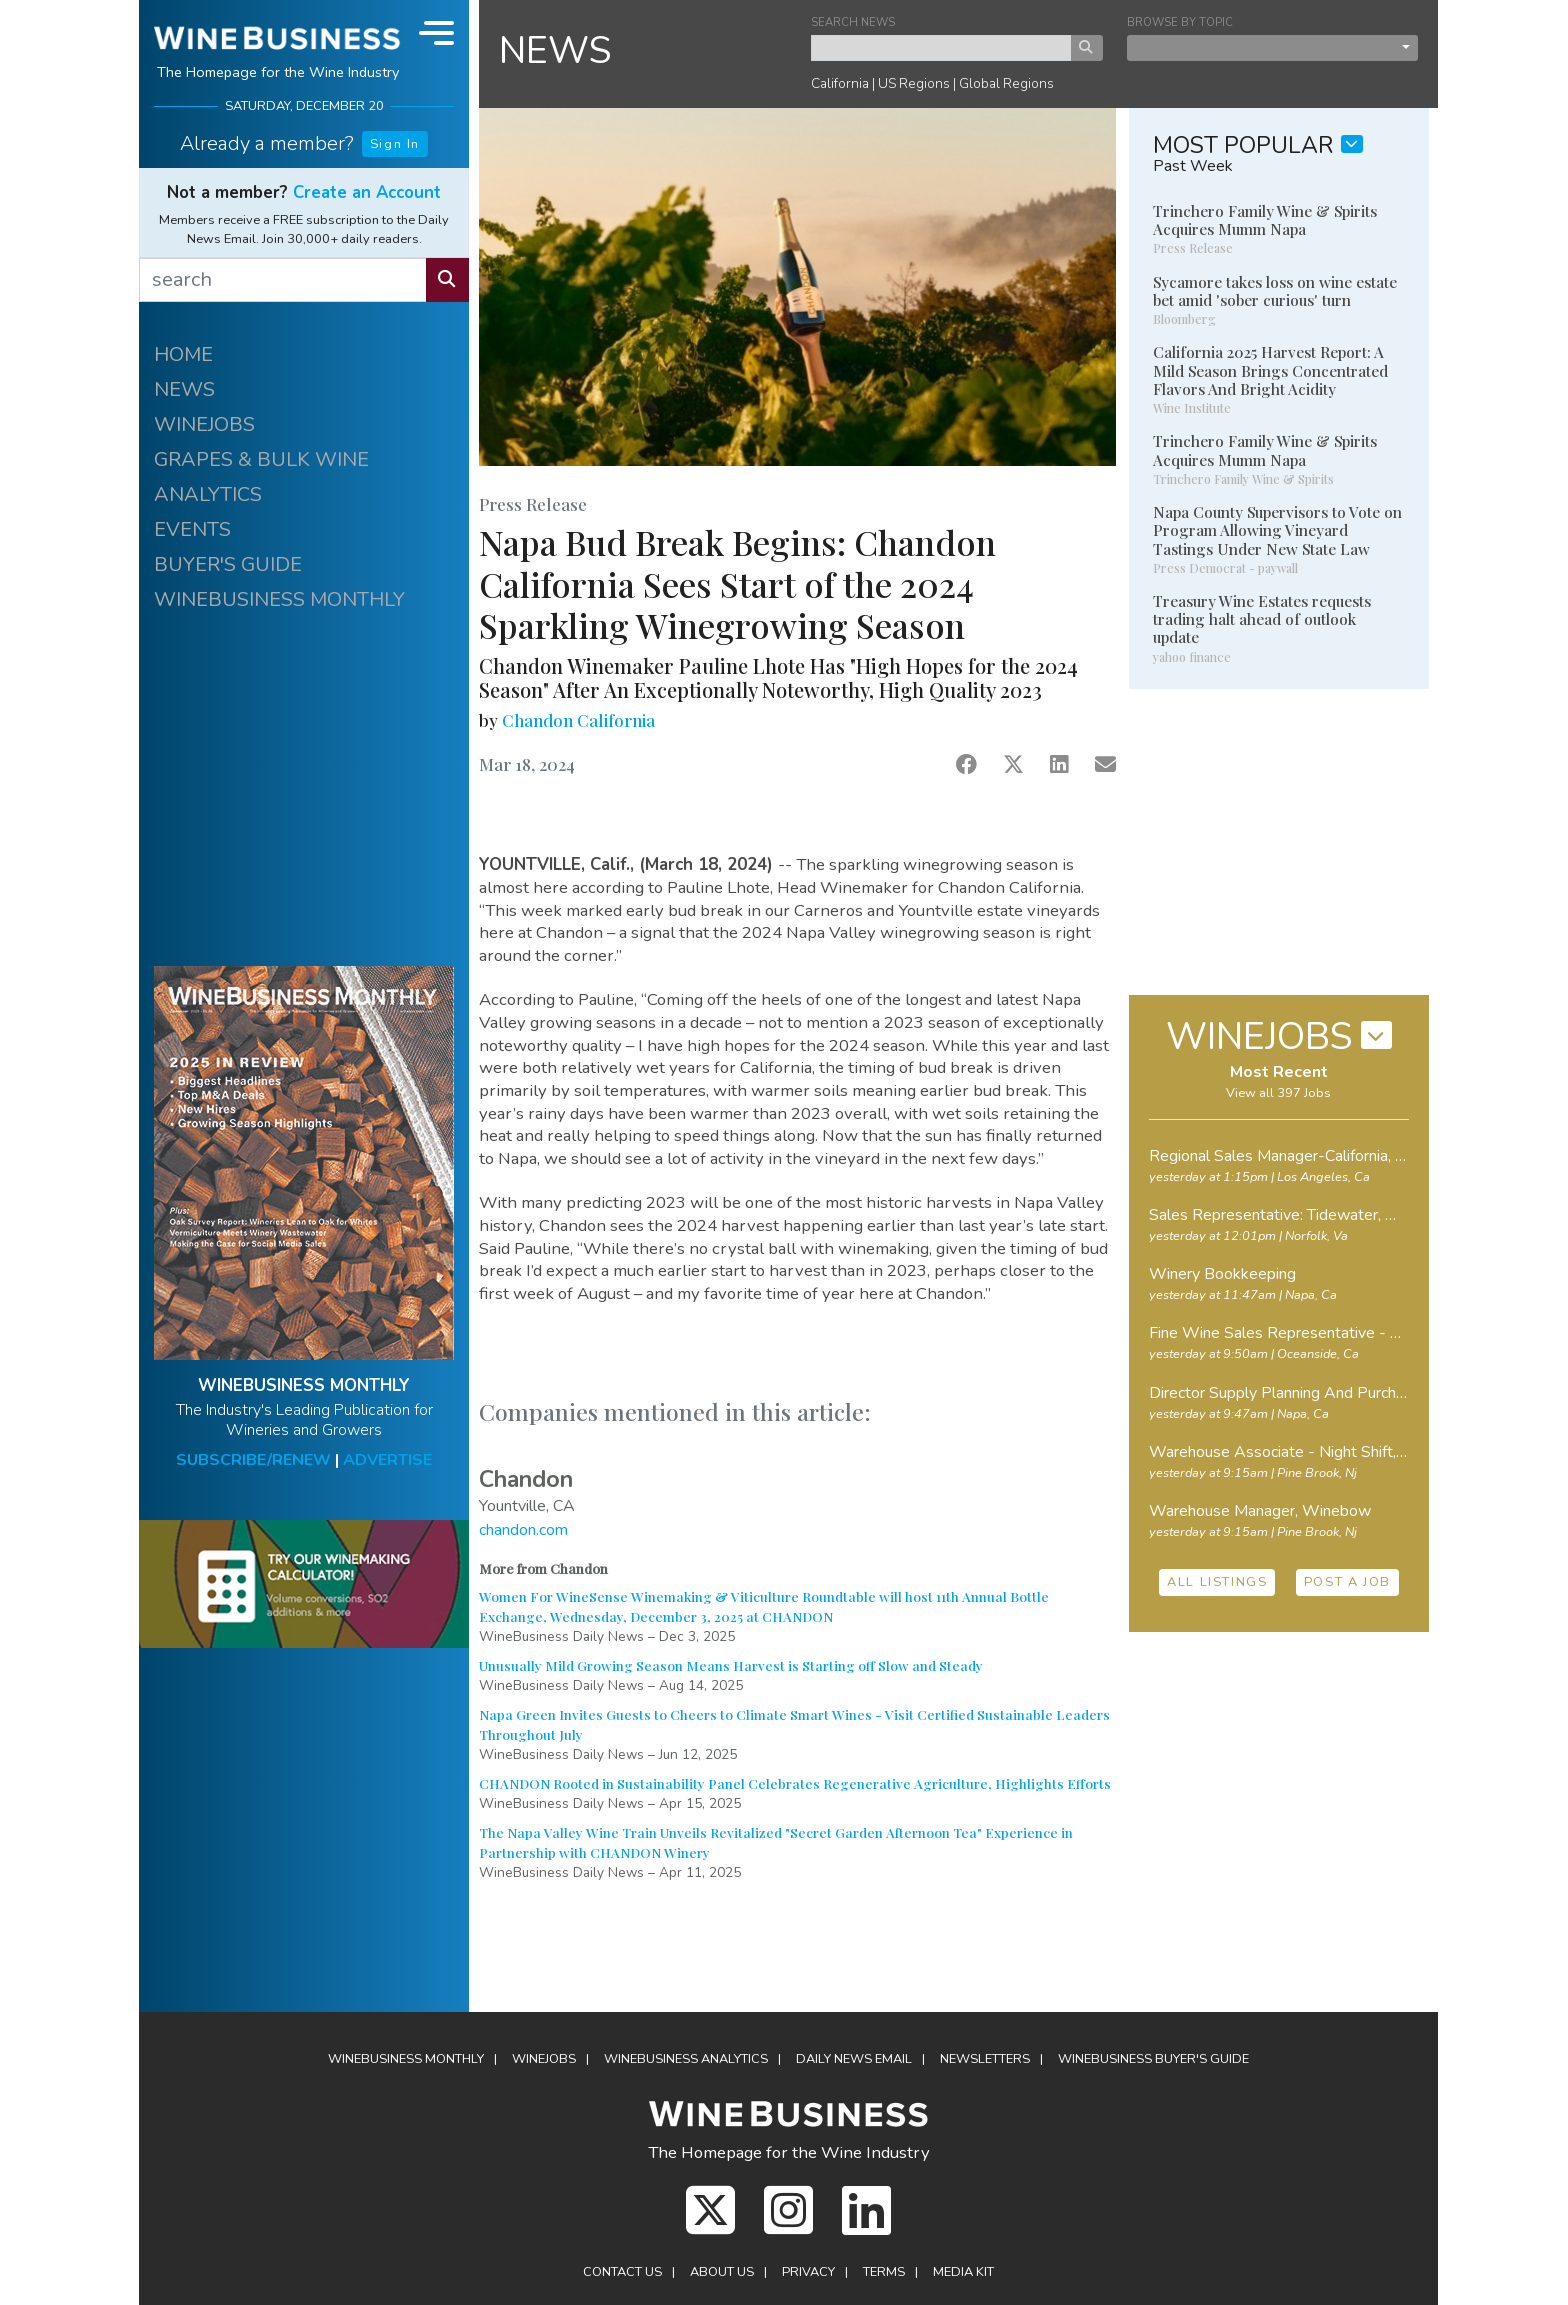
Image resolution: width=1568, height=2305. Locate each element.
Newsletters (985, 2059)
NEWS (184, 389)
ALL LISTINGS (1217, 1582)
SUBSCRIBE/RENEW (253, 1460)
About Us (722, 2272)
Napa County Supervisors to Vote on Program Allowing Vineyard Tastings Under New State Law (1277, 530)
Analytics (686, 2059)
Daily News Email (854, 2059)
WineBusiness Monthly (406, 2059)
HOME (183, 354)
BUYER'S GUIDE (228, 564)
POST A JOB (1347, 1582)
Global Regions (1006, 83)
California (840, 83)
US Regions (914, 83)
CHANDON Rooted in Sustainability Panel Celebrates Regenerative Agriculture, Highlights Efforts (795, 1783)
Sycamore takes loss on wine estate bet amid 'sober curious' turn (1275, 291)
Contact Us (622, 2272)
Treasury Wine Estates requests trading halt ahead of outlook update (1262, 619)
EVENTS (192, 529)
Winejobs (544, 2059)
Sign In (395, 144)
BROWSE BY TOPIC (1180, 22)
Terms (884, 2272)
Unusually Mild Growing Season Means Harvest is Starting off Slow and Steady (731, 1665)
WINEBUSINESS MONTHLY (279, 599)
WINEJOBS (204, 424)
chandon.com (523, 1530)
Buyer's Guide (1153, 2059)
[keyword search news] (941, 48)
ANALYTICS (208, 494)
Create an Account (367, 192)
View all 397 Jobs (1278, 1093)
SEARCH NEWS (853, 22)
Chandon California (578, 720)
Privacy (808, 2272)
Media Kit (963, 2272)
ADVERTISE (387, 1460)
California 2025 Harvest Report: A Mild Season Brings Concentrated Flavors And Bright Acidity (1270, 370)
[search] (283, 280)
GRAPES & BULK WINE (261, 459)
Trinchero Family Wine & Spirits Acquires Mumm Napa (1265, 220)
